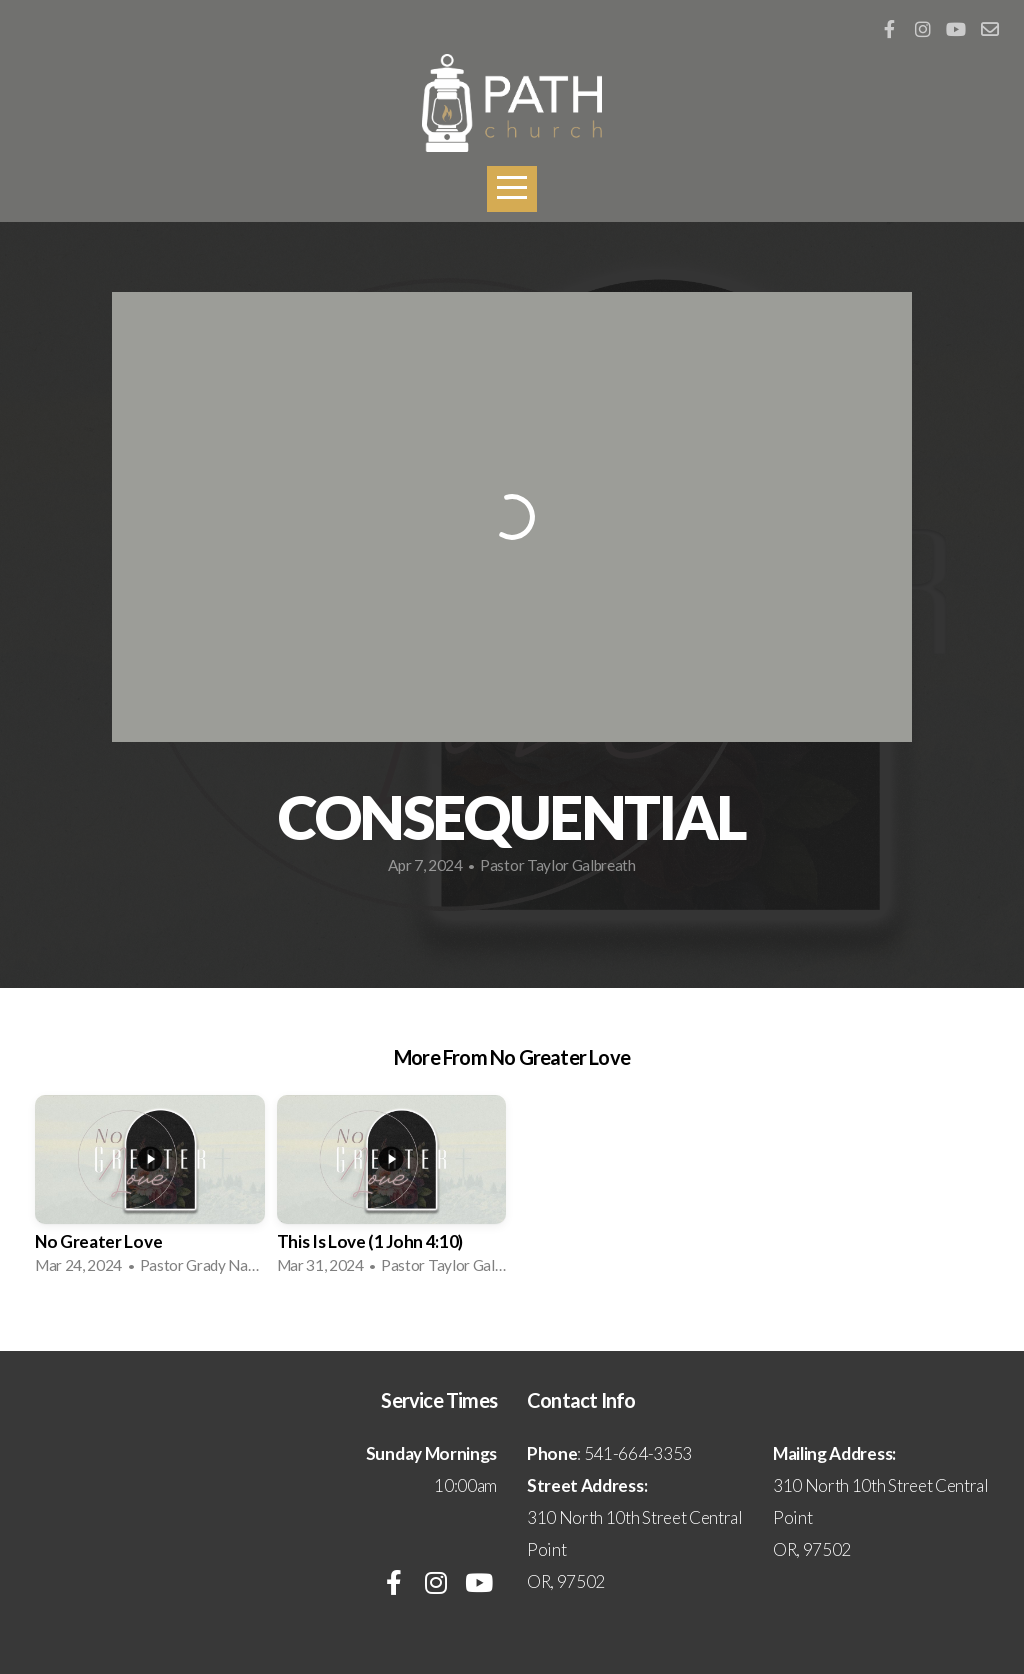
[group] (150, 1191)
